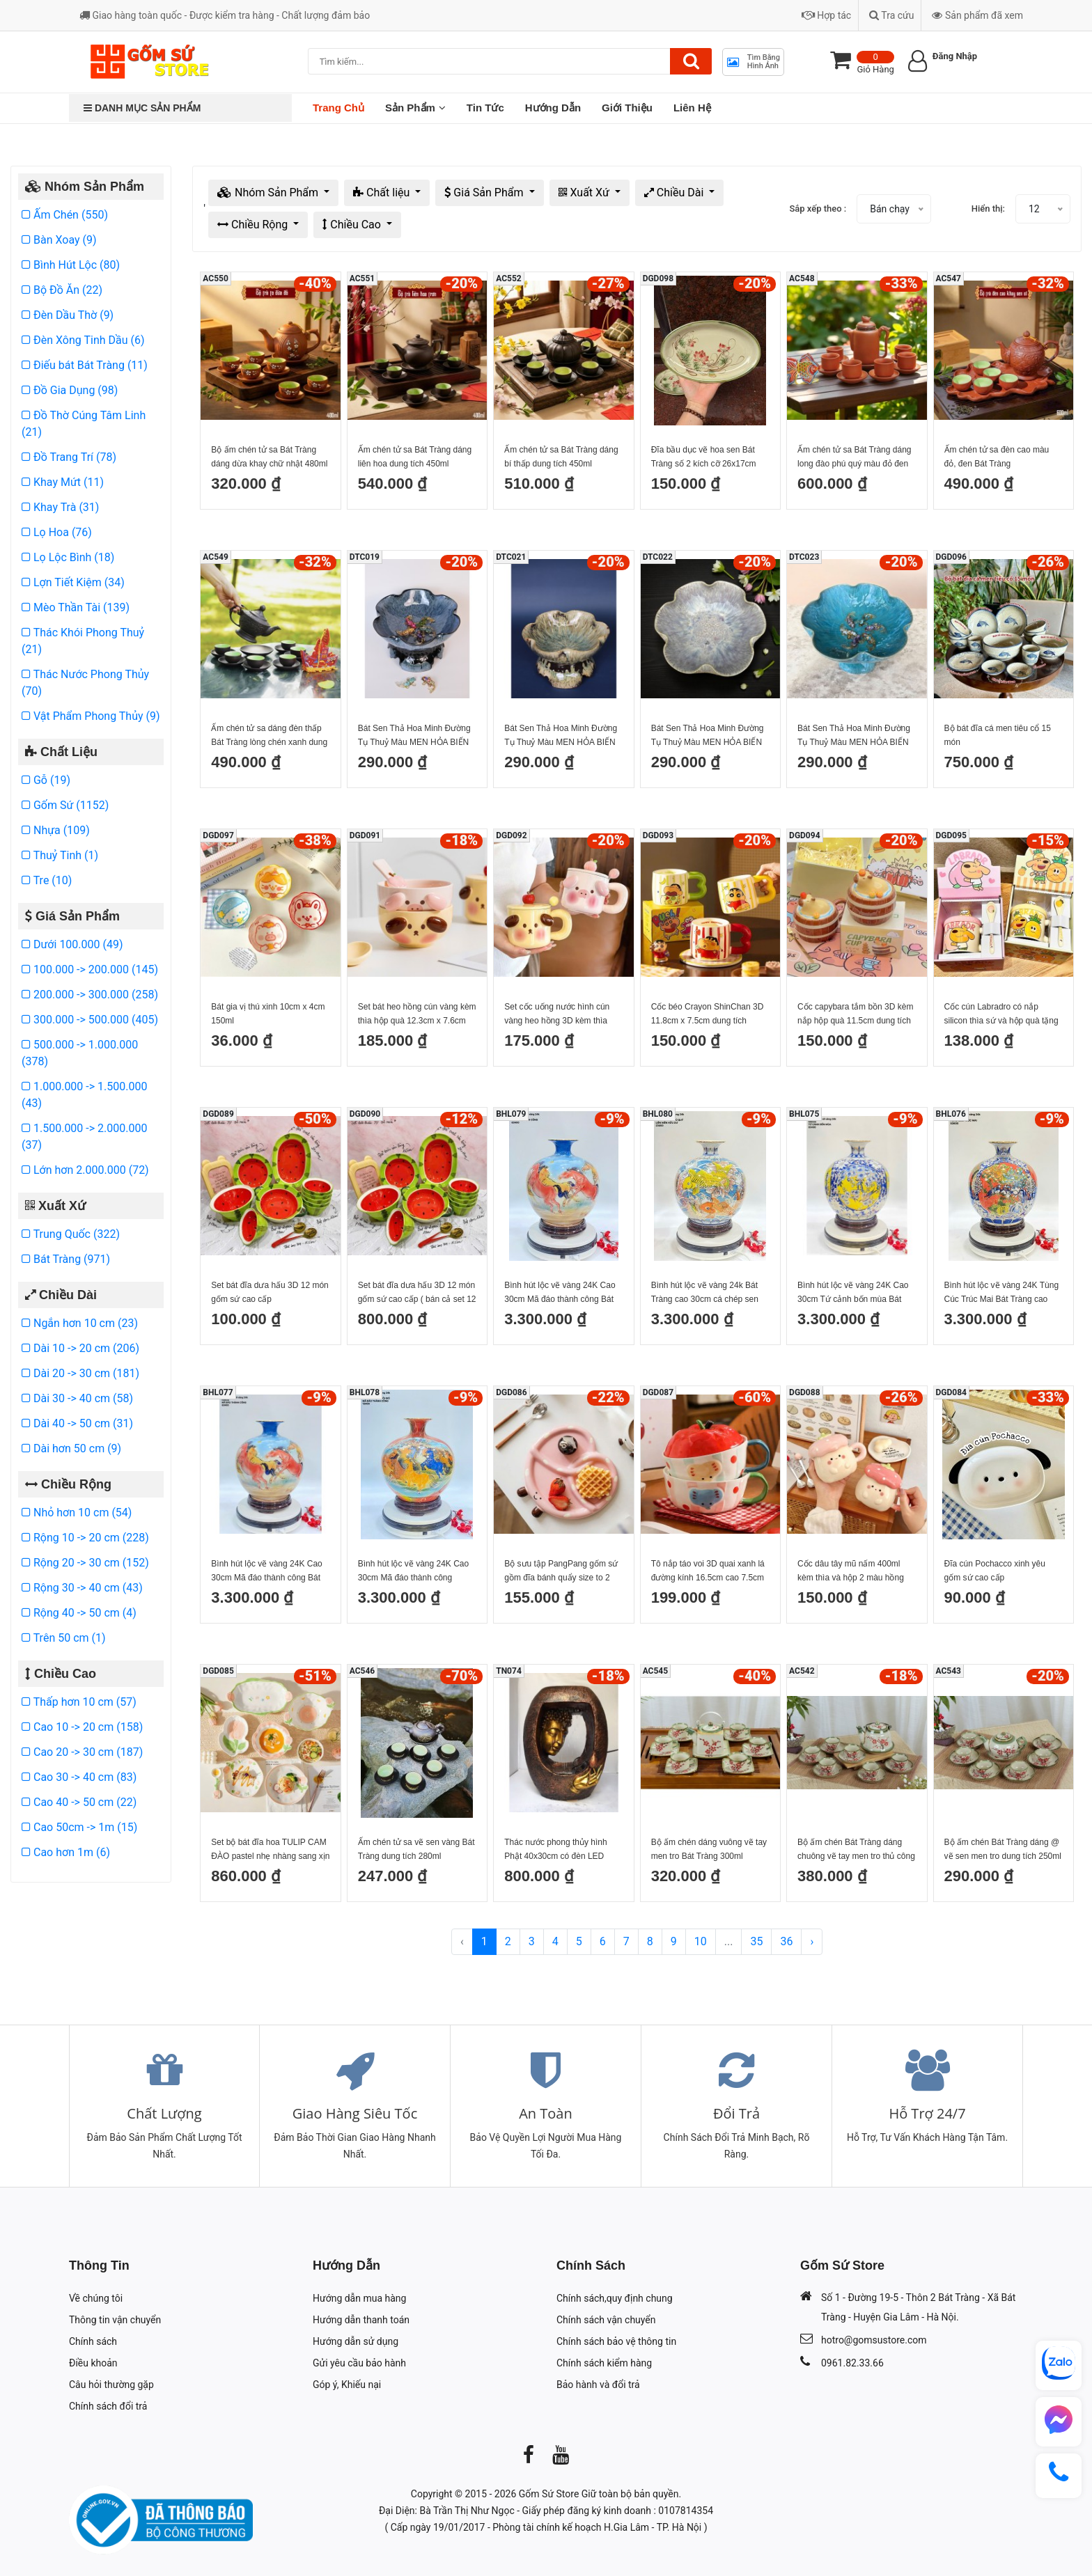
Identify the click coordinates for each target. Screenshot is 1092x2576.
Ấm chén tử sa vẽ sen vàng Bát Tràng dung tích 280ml (416, 1849)
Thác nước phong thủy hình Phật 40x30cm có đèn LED (555, 1849)
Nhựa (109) (56, 830)
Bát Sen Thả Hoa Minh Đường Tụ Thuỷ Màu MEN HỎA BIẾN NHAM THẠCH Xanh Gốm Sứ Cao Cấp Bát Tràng (414, 736)
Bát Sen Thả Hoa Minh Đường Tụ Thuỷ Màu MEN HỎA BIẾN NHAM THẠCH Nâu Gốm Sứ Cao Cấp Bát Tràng (560, 736)
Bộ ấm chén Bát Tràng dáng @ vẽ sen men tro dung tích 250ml (1002, 1849)
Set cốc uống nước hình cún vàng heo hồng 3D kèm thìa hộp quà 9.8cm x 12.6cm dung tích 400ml (560, 1015)
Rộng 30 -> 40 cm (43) (82, 1587)
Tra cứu (891, 15)
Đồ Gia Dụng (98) (70, 390)
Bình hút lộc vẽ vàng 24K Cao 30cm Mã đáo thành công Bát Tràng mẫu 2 (559, 1293)
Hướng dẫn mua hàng (359, 2298)
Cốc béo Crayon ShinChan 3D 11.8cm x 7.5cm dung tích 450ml (707, 1015)
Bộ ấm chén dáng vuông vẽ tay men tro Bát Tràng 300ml (709, 1849)
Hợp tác (826, 15)
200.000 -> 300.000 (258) (90, 994)
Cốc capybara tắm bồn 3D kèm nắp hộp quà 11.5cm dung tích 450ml (855, 1015)
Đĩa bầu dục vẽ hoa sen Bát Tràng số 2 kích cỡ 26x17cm (703, 457)
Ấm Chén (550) (65, 214)
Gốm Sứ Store (549, 2493)
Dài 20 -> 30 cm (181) (80, 1373)
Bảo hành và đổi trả (598, 2384)
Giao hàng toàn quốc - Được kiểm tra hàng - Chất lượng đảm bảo (224, 15)
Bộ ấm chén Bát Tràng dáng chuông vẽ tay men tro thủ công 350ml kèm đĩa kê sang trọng (856, 1850)
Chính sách (93, 2341)
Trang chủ (338, 107)
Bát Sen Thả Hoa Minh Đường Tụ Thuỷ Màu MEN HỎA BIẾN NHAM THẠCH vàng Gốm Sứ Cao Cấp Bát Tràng (707, 736)
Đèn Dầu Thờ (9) (68, 315)
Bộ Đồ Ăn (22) (62, 290)
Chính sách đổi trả (108, 2406)
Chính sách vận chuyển (606, 2319)
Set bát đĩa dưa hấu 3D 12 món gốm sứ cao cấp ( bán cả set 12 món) (417, 1293)
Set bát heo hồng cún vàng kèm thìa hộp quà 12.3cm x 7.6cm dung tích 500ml (417, 1015)
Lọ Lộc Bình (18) (68, 557)
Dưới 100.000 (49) (72, 944)
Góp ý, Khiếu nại (347, 2384)
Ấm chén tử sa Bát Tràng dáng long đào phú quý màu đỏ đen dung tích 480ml (854, 458)
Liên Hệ (692, 107)
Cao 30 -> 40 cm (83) (79, 1777)
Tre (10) (47, 880)
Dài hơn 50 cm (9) (71, 1448)
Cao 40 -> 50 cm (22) (79, 1802)
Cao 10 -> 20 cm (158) (82, 1727)
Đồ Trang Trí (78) (69, 457)
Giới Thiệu (627, 107)
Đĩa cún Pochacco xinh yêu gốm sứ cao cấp (994, 1570)
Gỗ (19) (46, 780)
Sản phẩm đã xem (977, 15)
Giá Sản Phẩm (485, 192)
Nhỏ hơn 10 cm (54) (77, 1512)
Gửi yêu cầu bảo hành (359, 2363)
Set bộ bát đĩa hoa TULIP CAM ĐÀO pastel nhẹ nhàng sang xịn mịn (270, 1850)
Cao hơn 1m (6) (66, 1852)
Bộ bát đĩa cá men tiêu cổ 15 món (997, 735)
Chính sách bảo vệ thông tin (616, 2341)
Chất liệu (382, 192)
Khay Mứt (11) (63, 482)
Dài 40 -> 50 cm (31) (77, 1423)
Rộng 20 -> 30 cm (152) (85, 1562)
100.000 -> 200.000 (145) (90, 969)
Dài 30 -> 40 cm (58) (77, 1398)
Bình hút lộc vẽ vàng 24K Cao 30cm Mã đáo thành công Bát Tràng (266, 1572)
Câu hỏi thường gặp (111, 2384)
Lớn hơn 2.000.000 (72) (85, 1170)
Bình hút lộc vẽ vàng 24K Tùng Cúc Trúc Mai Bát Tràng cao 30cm (1001, 1293)
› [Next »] (811, 1941)
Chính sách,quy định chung (614, 2298)
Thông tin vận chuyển (115, 2319)
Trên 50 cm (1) (64, 1637)
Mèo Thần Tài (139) (76, 607)
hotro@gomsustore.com (873, 2340)
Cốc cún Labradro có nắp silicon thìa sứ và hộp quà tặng (1001, 1014)
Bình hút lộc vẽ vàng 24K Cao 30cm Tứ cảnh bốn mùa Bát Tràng (852, 1293)
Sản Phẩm (415, 107)
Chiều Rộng (253, 224)
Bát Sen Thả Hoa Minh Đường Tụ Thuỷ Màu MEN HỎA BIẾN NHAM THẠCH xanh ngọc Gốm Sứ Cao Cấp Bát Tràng (855, 736)
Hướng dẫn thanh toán (361, 2319)
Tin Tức (485, 107)
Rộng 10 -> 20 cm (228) (85, 1537)
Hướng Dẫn (553, 107)
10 (700, 1941)
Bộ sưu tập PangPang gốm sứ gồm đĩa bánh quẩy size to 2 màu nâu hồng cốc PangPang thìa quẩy (561, 1572)
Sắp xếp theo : (817, 208)
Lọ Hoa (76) (57, 532)
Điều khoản (93, 2363)
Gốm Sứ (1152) (65, 805)
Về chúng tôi (96, 2298)
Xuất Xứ (585, 192)
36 (786, 1941)
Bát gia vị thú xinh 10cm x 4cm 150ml (268, 1014)
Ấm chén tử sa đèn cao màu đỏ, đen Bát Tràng (997, 457)
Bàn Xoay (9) (59, 239)
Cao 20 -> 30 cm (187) (82, 1752)
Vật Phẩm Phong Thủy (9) (91, 716)
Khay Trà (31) (60, 507)
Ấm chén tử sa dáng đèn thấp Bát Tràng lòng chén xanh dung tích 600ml (269, 736)
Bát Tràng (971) (66, 1259)
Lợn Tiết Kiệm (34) (73, 582)
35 (756, 1941)
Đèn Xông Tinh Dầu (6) (83, 340)
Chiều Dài (675, 192)
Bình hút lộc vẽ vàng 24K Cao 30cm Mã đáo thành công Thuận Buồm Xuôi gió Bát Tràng (413, 1572)
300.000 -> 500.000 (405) (90, 1019)
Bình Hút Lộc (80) (71, 265)
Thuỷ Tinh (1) (60, 855)
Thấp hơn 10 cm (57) (79, 1702)
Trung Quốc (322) (71, 1234)
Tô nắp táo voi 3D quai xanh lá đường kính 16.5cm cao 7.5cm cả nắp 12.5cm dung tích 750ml (709, 1572)
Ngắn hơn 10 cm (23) (80, 1323)
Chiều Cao (353, 224)
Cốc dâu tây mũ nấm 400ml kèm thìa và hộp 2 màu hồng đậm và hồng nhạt (850, 1572)
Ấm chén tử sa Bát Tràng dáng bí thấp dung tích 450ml (561, 457)
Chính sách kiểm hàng (604, 2363)
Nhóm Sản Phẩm (269, 192)
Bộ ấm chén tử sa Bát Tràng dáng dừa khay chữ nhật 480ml (269, 457)
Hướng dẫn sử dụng (355, 2341)
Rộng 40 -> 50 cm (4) (79, 1612)
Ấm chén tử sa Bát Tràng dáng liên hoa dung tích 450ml (414, 457)
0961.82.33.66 (852, 2363)
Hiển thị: (988, 208)
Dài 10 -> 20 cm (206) (80, 1348)
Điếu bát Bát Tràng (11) (85, 365)
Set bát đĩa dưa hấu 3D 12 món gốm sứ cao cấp (269, 1292)
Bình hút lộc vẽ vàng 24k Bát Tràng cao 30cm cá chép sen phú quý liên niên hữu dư (704, 1293)
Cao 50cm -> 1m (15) (79, 1827)
